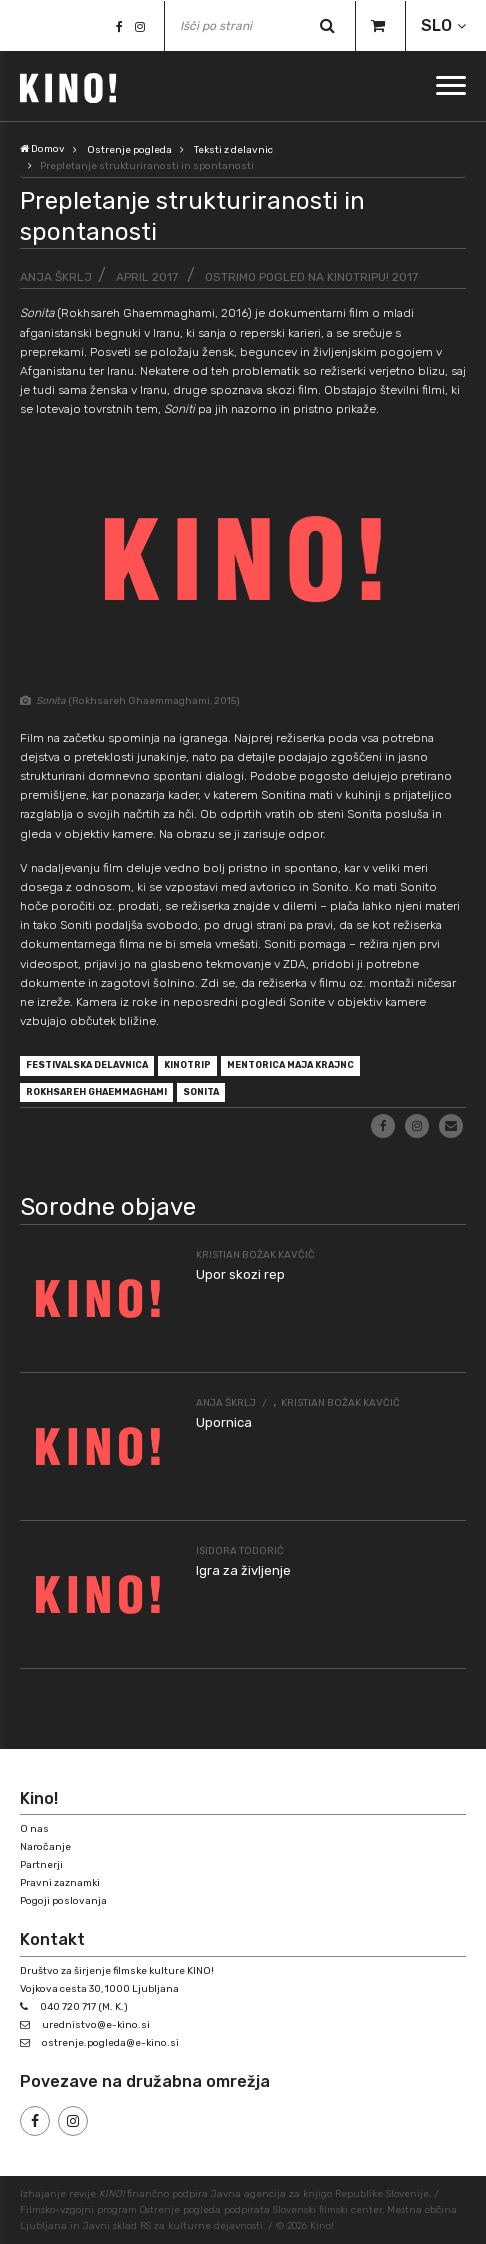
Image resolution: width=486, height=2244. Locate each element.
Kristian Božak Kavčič (255, 1255)
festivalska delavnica (87, 1065)
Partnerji (41, 1865)
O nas (34, 1829)
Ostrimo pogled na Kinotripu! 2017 (311, 277)
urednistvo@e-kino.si (96, 2025)
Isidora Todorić (240, 1551)
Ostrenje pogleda (129, 150)
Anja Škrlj (56, 277)
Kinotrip (187, 1065)
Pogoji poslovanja (63, 1901)
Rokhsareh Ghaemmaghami (96, 1092)
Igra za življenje (243, 1570)
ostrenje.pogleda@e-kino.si (110, 2043)
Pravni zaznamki (60, 1883)
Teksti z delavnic (233, 150)
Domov (42, 149)
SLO (436, 25)
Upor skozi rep (240, 1274)
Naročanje (45, 1847)
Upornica (224, 1422)
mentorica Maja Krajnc (290, 1065)
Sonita (201, 1092)
